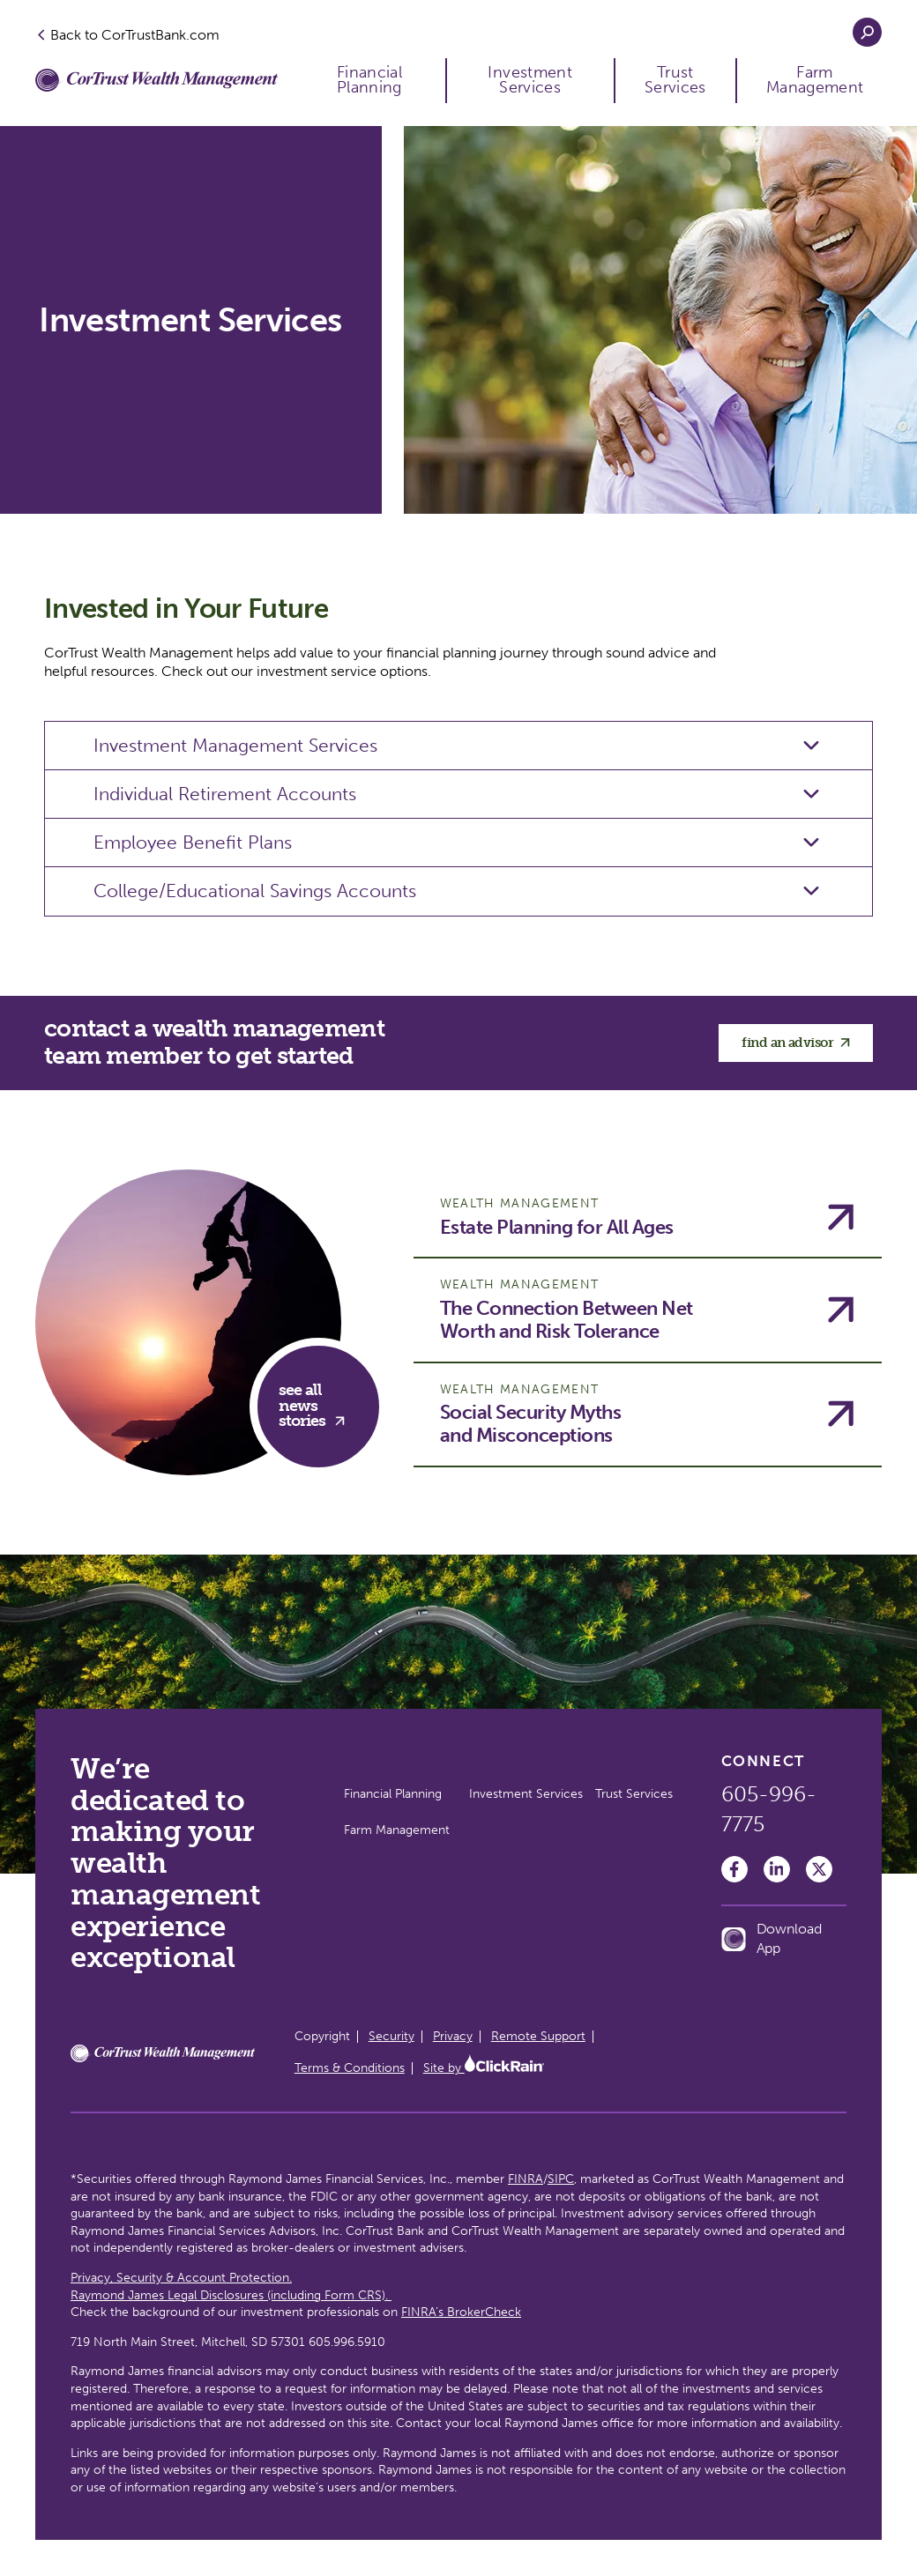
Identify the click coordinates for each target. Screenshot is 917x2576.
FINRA (525, 2178)
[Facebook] (734, 1869)
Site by (483, 2067)
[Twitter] (819, 1869)
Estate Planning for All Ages (557, 1227)
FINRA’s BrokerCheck (461, 2312)
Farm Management (814, 80)
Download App (772, 1938)
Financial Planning (369, 80)
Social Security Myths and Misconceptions (531, 1424)
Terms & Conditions (349, 2067)
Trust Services (675, 80)
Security (391, 2036)
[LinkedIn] (777, 1869)
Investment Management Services (235, 745)
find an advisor (796, 1042)
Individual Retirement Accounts (224, 794)
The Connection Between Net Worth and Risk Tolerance (566, 1320)
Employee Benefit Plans (192, 842)
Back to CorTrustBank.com (127, 34)
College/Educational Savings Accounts (254, 891)
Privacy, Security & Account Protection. (181, 2277)
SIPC (561, 2178)
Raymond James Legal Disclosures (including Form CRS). (231, 2295)
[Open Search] (867, 32)
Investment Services (529, 80)
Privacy (453, 2036)
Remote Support (538, 2036)
